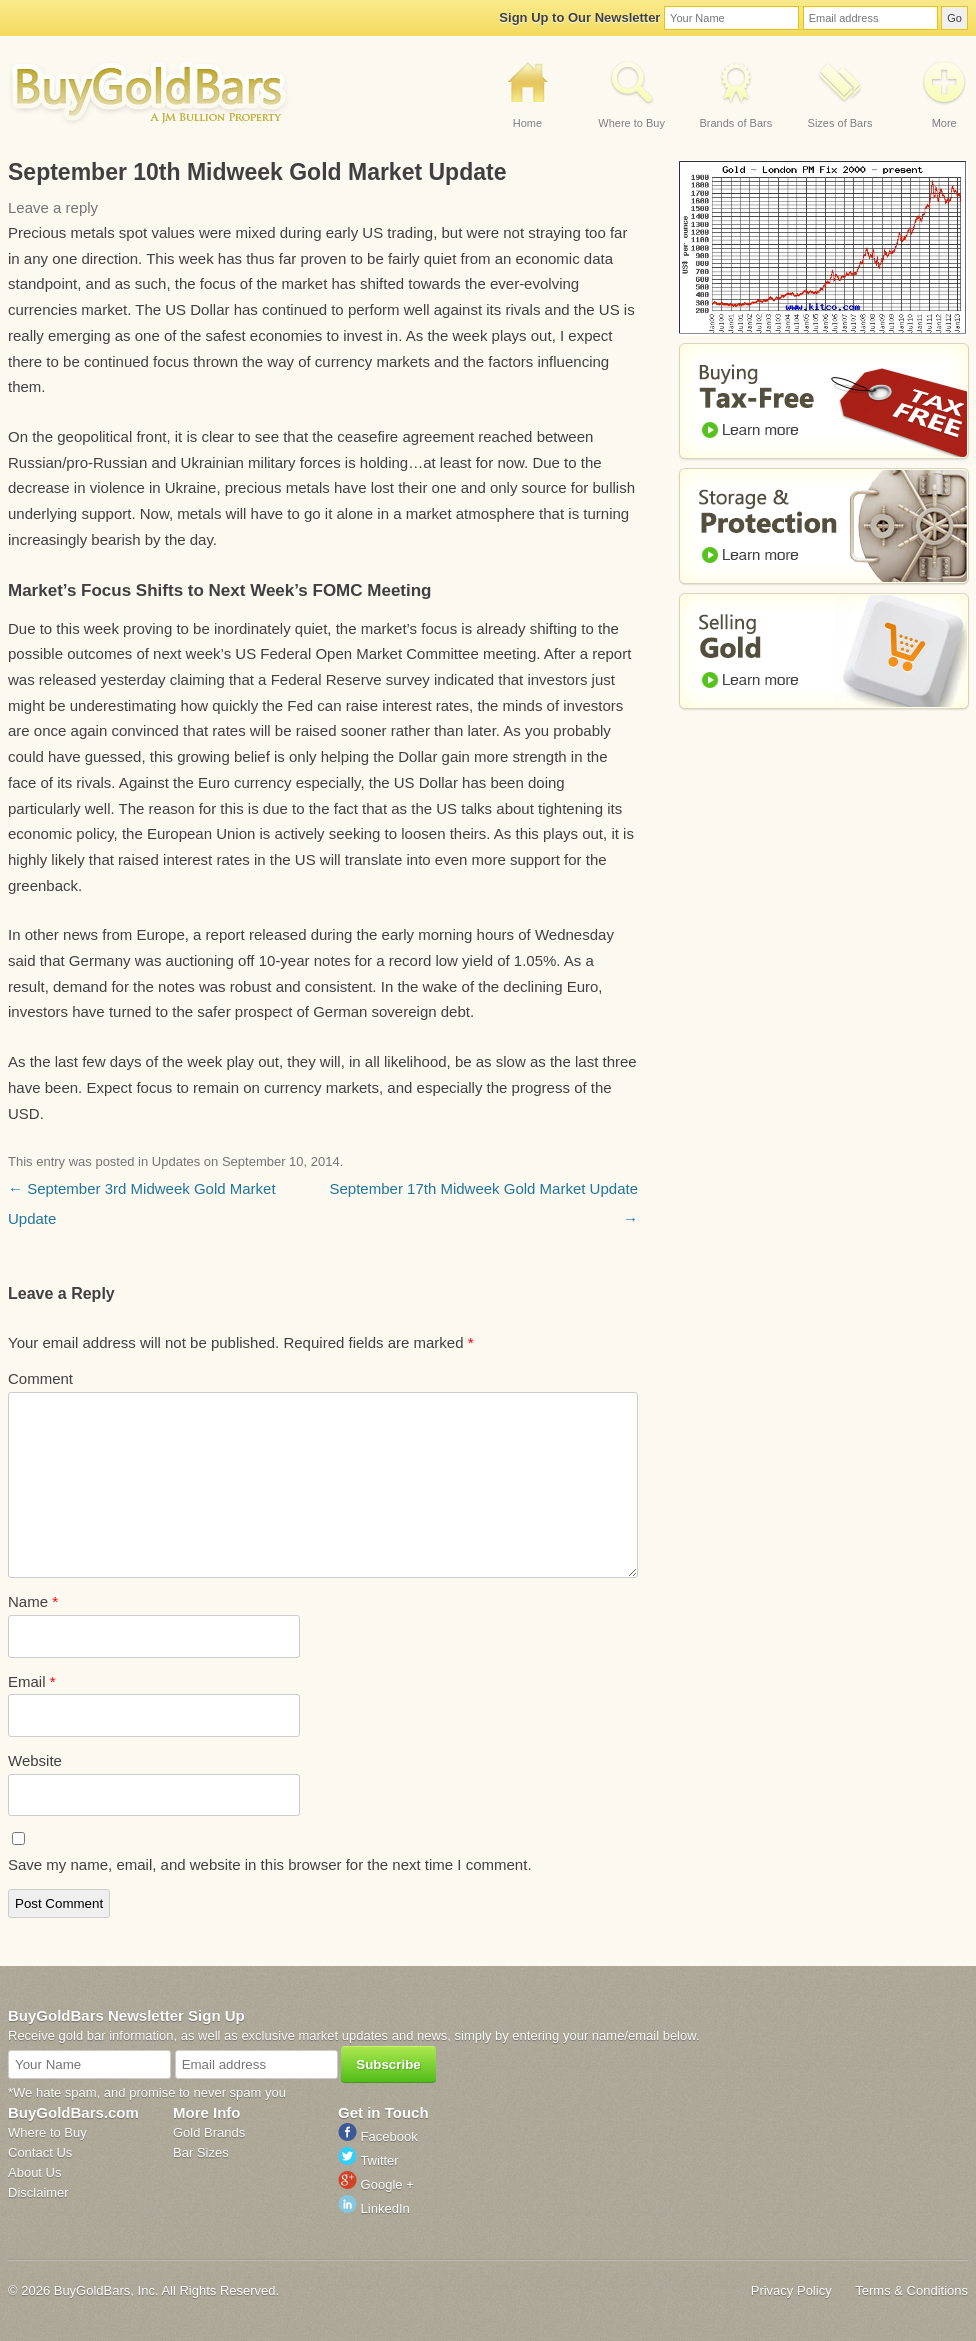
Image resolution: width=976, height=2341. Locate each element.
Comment (40, 1378)
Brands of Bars (735, 123)
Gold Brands (209, 2132)
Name (33, 1601)
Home (527, 123)
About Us (34, 2172)
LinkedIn (374, 2208)
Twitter (368, 2160)
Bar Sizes (201, 2152)
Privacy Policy (791, 2290)
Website (35, 1760)
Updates (176, 1161)
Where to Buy (631, 123)
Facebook (378, 2136)
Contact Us (40, 2152)
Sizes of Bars (840, 123)
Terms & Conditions (911, 2290)
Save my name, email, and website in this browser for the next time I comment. (270, 1864)
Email (32, 1681)
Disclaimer (38, 2192)
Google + (376, 2184)
